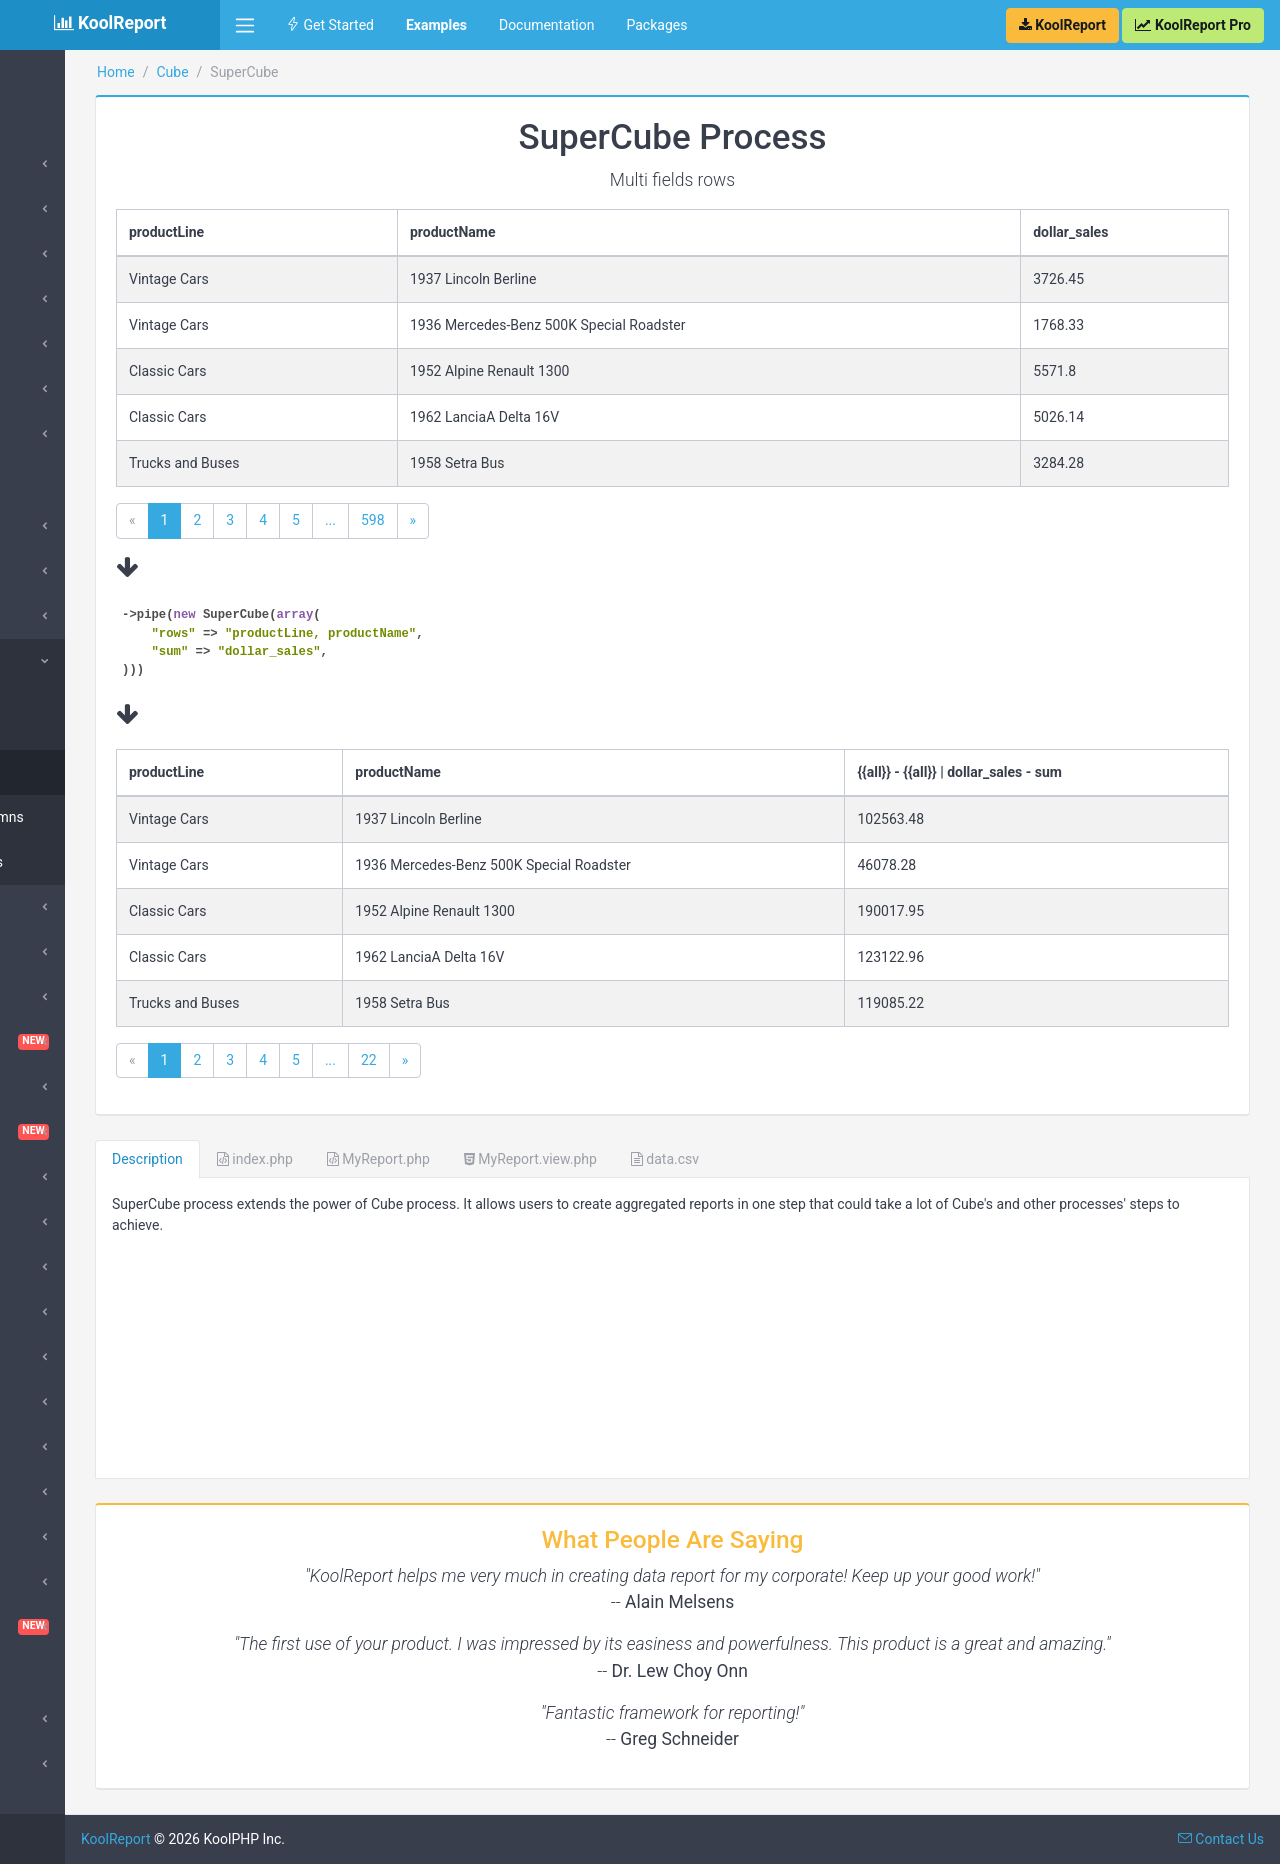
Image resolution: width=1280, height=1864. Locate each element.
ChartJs (54, 997)
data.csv (820, 1159)
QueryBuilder (70, 1492)
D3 (38, 1222)
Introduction (67, 164)
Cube (46, 616)
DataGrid (57, 1177)
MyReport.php (533, 1159)
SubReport (62, 1764)
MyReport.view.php (685, 1159)
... (485, 520)
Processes (62, 254)
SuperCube (64, 661)
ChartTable (110, 1042)
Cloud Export (70, 1087)
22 (524, 1060)
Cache (49, 952)
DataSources (70, 209)
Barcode (56, 907)
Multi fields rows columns (90, 716)
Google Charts (74, 434)
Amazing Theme (80, 526)
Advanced (61, 1719)
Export (50, 1312)
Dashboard (110, 1132)
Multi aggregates (91, 862)
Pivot (45, 1537)
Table (47, 389)
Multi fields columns (102, 817)
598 (528, 520)
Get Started (330, 25)
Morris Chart (69, 1447)
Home (49, 72)
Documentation (547, 25)
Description (302, 1159)
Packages (656, 25)
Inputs (49, 1357)
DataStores (64, 299)
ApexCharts (66, 571)
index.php (410, 1159)
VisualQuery (110, 1627)
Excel (46, 1267)
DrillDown (60, 1402)
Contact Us (1221, 1839)
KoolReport (271, 1839)
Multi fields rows (90, 772)
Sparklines (62, 1582)
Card (44, 344)
